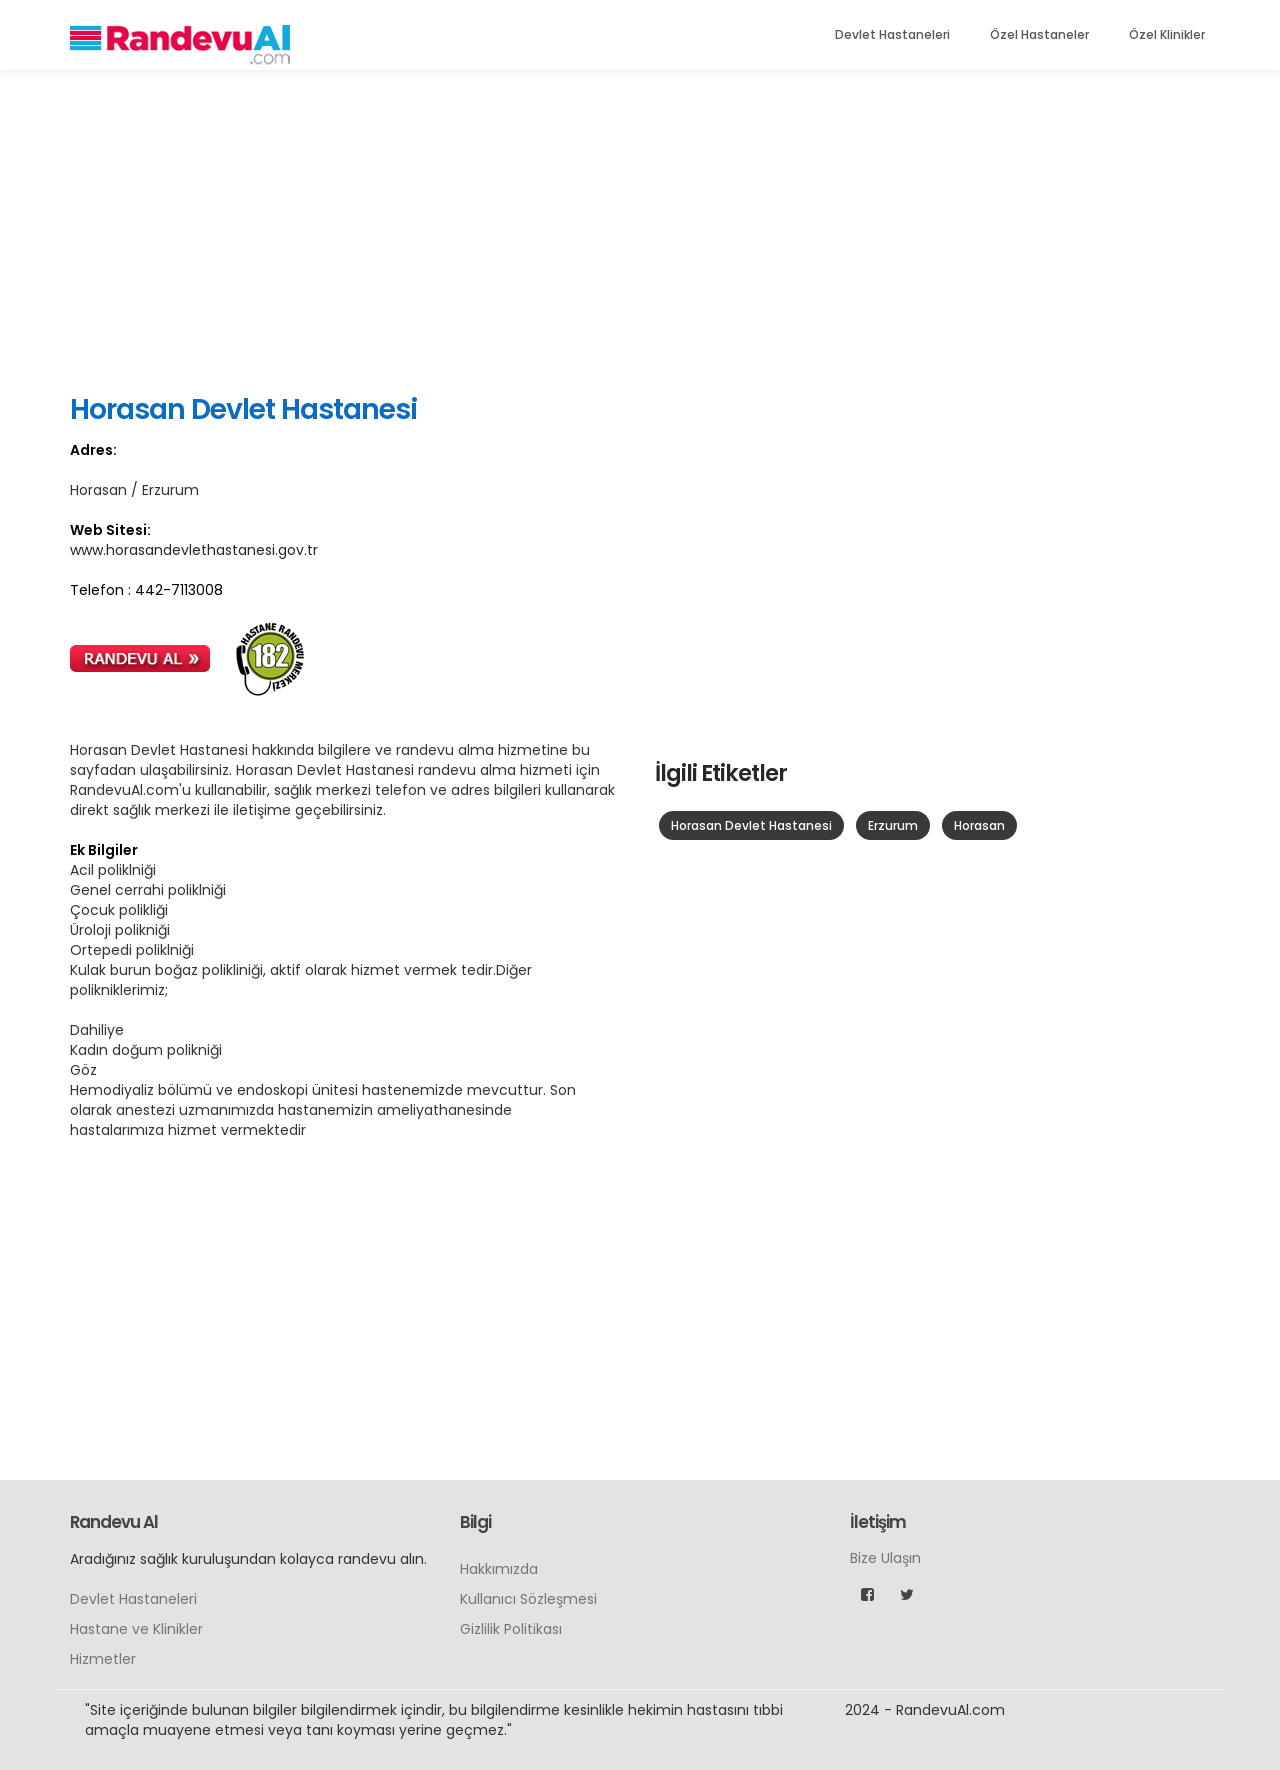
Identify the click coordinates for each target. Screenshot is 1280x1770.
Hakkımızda (499, 1569)
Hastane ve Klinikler (136, 1629)
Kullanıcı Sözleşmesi (528, 1599)
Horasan (979, 825)
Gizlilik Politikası (511, 1629)
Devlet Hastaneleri (892, 34)
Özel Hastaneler (1039, 34)
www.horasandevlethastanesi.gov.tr (194, 550)
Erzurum (893, 825)
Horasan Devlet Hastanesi (751, 825)
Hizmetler (103, 1659)
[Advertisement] (640, 230)
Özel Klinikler (1167, 34)
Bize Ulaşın (885, 1558)
